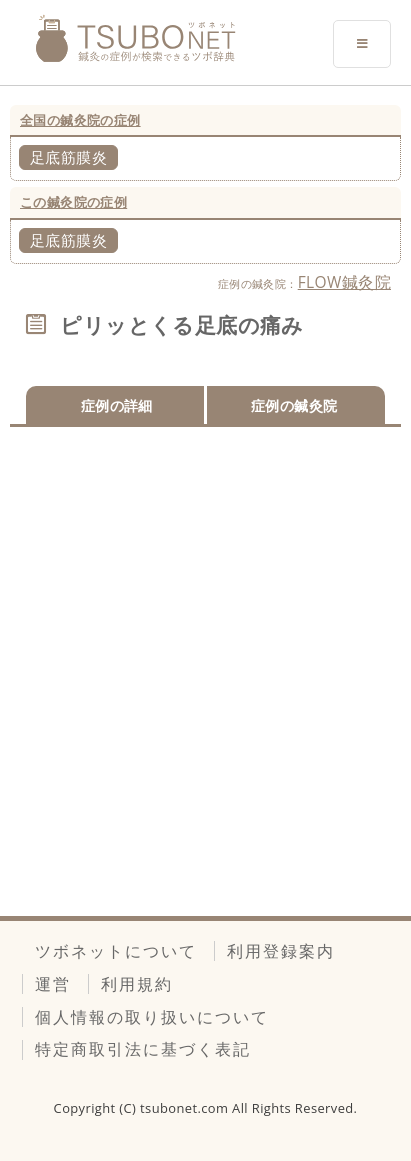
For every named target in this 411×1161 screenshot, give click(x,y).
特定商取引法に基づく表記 (143, 1049)
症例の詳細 (117, 405)
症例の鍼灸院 (294, 405)
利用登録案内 (281, 951)
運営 (53, 984)
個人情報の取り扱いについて (152, 1017)
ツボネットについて (116, 951)
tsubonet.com (186, 1108)
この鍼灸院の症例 (73, 202)
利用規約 (137, 984)
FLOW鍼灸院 (344, 282)
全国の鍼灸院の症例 (80, 120)
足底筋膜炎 (68, 157)
